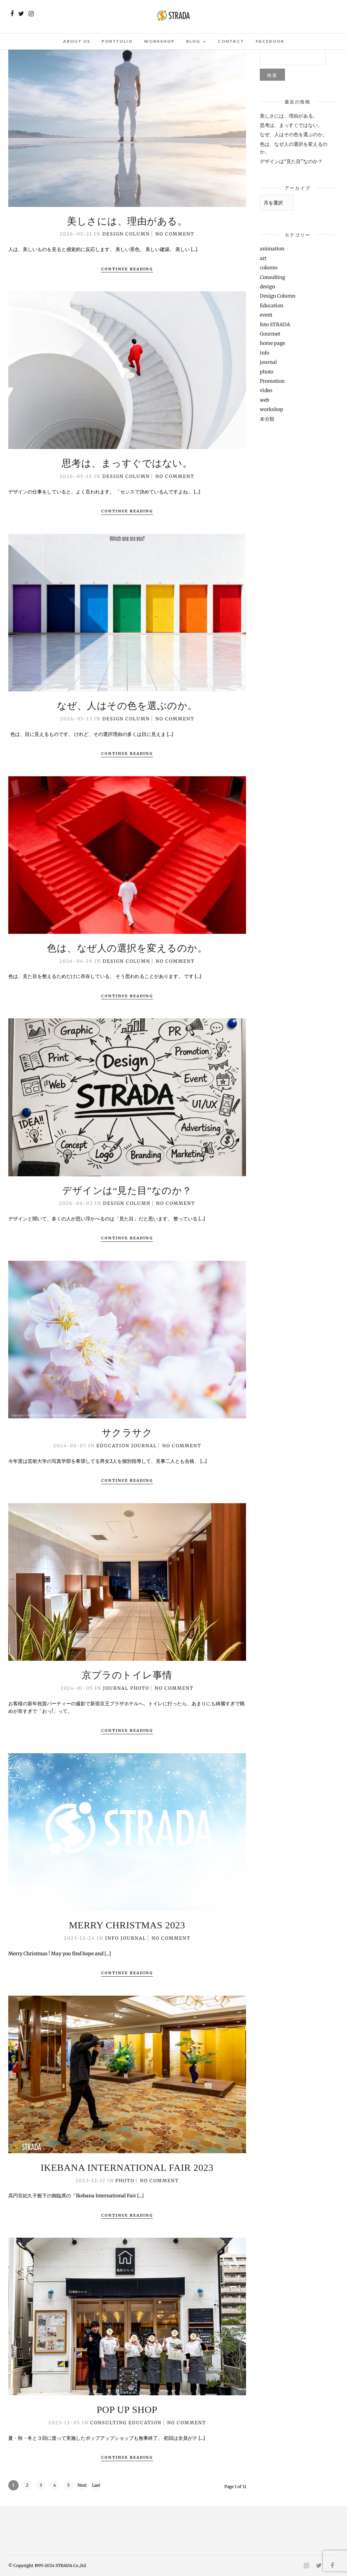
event (266, 315)
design (267, 286)
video (266, 390)
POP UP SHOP (126, 2409)
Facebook (270, 41)
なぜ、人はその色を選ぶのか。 (127, 705)
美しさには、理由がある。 (127, 221)
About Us (76, 41)
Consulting (108, 2423)
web (264, 400)
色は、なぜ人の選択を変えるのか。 (127, 948)
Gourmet (270, 334)
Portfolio (117, 41)
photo (139, 1688)
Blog (193, 41)
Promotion (272, 381)
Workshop (159, 41)
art (263, 258)
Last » (96, 2486)
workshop (271, 409)
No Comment (174, 234)
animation (272, 249)
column (268, 267)
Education (113, 1446)
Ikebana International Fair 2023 (127, 2167)
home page (272, 343)
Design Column (126, 234)
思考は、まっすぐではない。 (127, 463)
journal (144, 1446)
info (112, 1938)
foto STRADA (275, 324)
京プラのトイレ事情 (127, 1675)
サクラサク (127, 1432)
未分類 (267, 419)
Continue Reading (127, 269)
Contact (231, 41)
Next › (82, 2486)
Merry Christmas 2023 (127, 1925)
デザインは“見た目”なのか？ (127, 1190)
